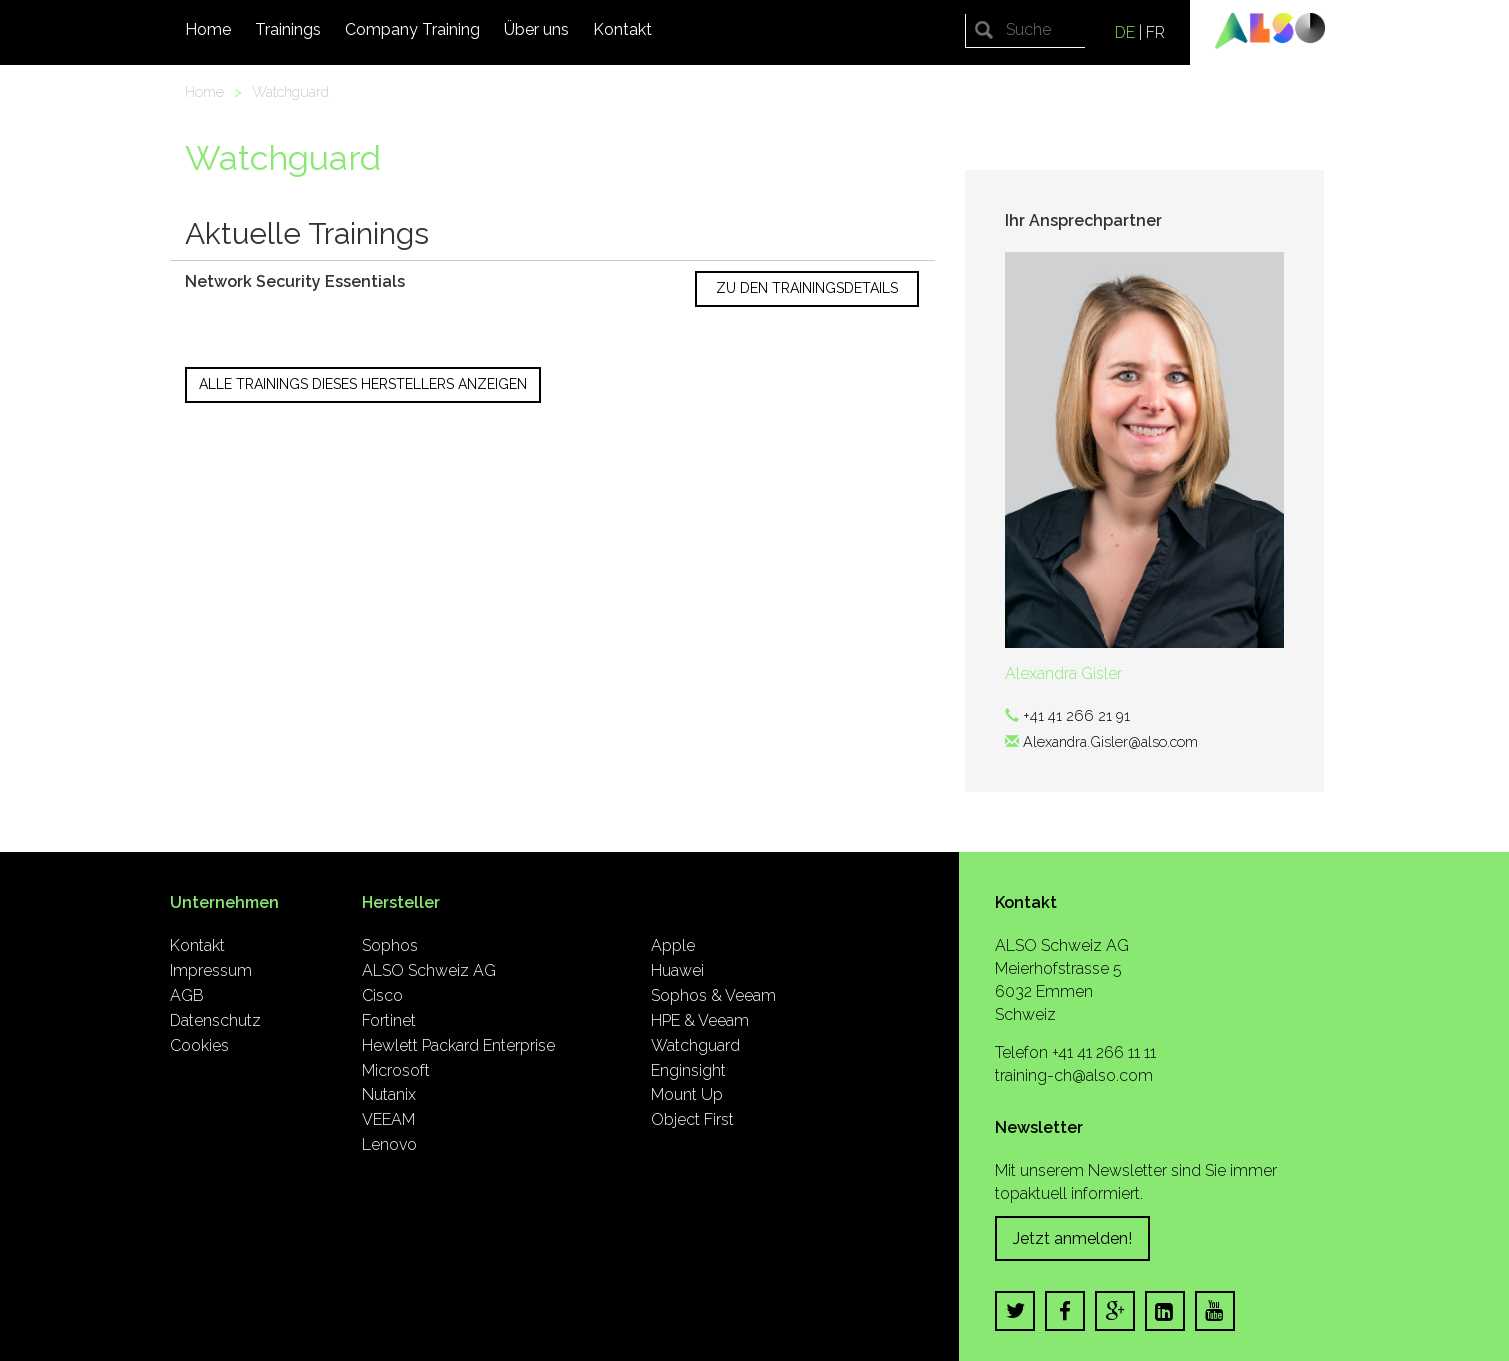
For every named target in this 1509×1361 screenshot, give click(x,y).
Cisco (382, 995)
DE (1125, 32)
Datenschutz (215, 1020)
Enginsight (688, 1070)
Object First (692, 1119)
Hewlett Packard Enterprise (458, 1045)
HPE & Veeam (700, 1020)
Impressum (211, 970)
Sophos (390, 945)
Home (208, 29)
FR (1155, 32)
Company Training (412, 29)
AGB (187, 995)
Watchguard (290, 91)
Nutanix (389, 1094)
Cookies (199, 1045)
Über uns (536, 29)
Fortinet (389, 1020)
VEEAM (388, 1119)
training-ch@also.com (1074, 1075)
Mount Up (687, 1094)
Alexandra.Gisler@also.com (1110, 741)
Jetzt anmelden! (1072, 1238)
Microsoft (396, 1070)
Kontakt (622, 29)
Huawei (677, 970)
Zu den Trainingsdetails (807, 288)
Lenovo (389, 1144)
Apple (673, 945)
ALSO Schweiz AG (429, 970)
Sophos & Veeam (713, 995)
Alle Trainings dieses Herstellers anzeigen (363, 384)
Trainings (288, 29)
